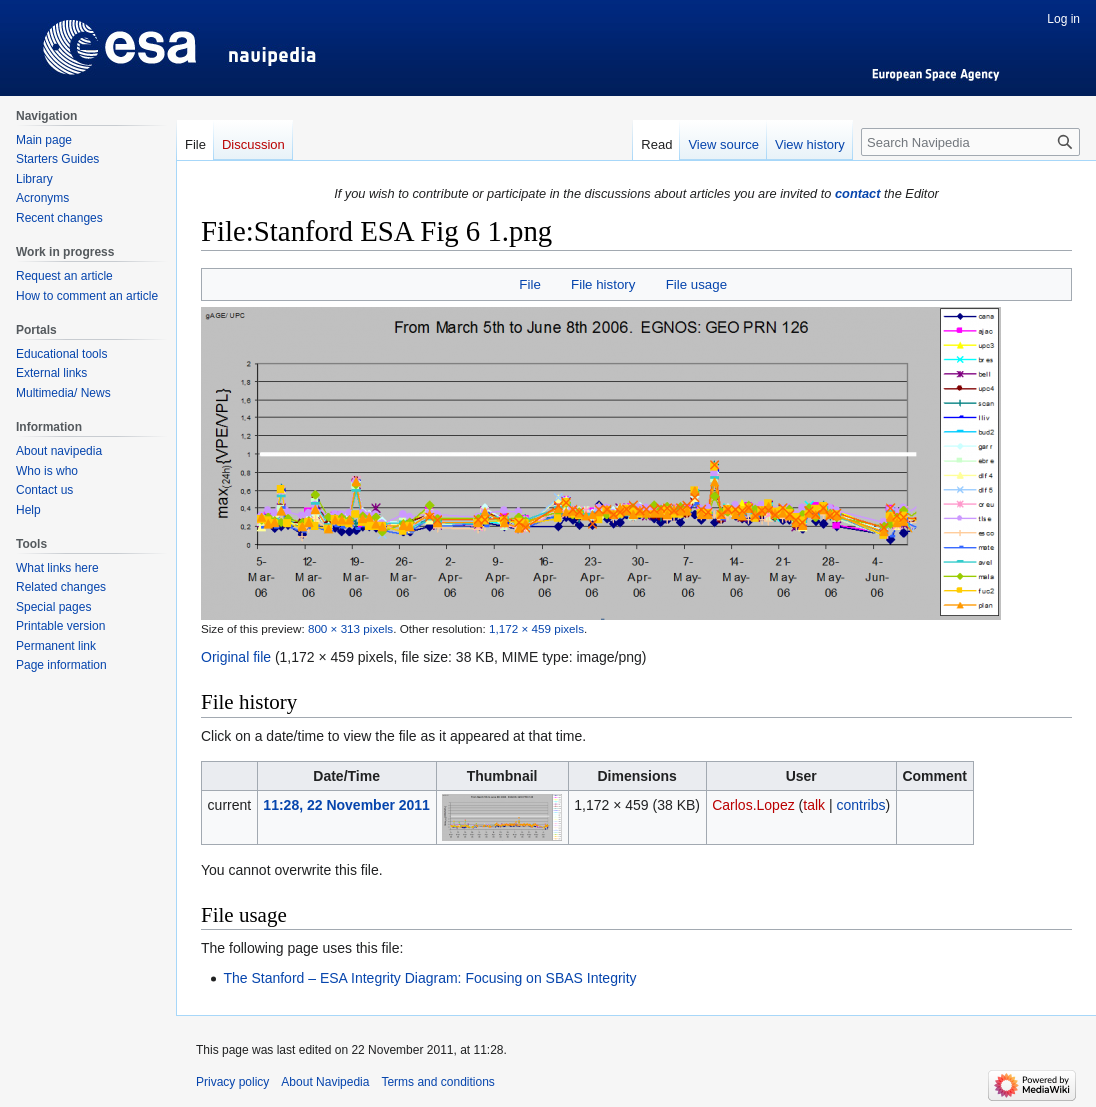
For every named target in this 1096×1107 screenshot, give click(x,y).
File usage (696, 284)
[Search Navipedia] (970, 142)
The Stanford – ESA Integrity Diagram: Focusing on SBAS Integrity (429, 978)
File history (603, 284)
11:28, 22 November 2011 (346, 805)
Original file (236, 657)
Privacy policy (232, 1082)
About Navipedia (325, 1082)
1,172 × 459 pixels (536, 628)
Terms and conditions (437, 1082)
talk (814, 805)
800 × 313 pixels (350, 628)
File (529, 284)
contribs (860, 805)
